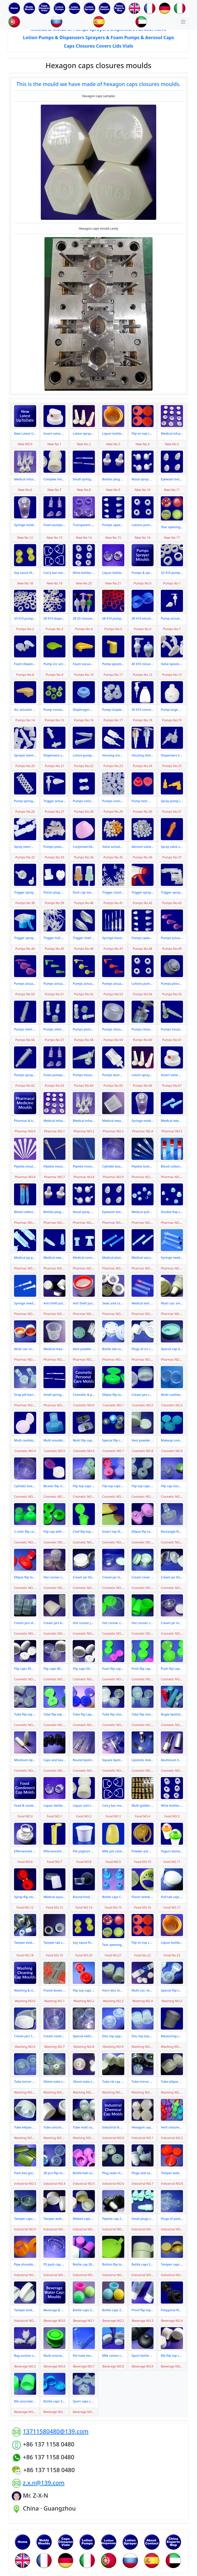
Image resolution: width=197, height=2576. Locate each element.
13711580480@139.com (55, 2431)
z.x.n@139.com (44, 2483)
